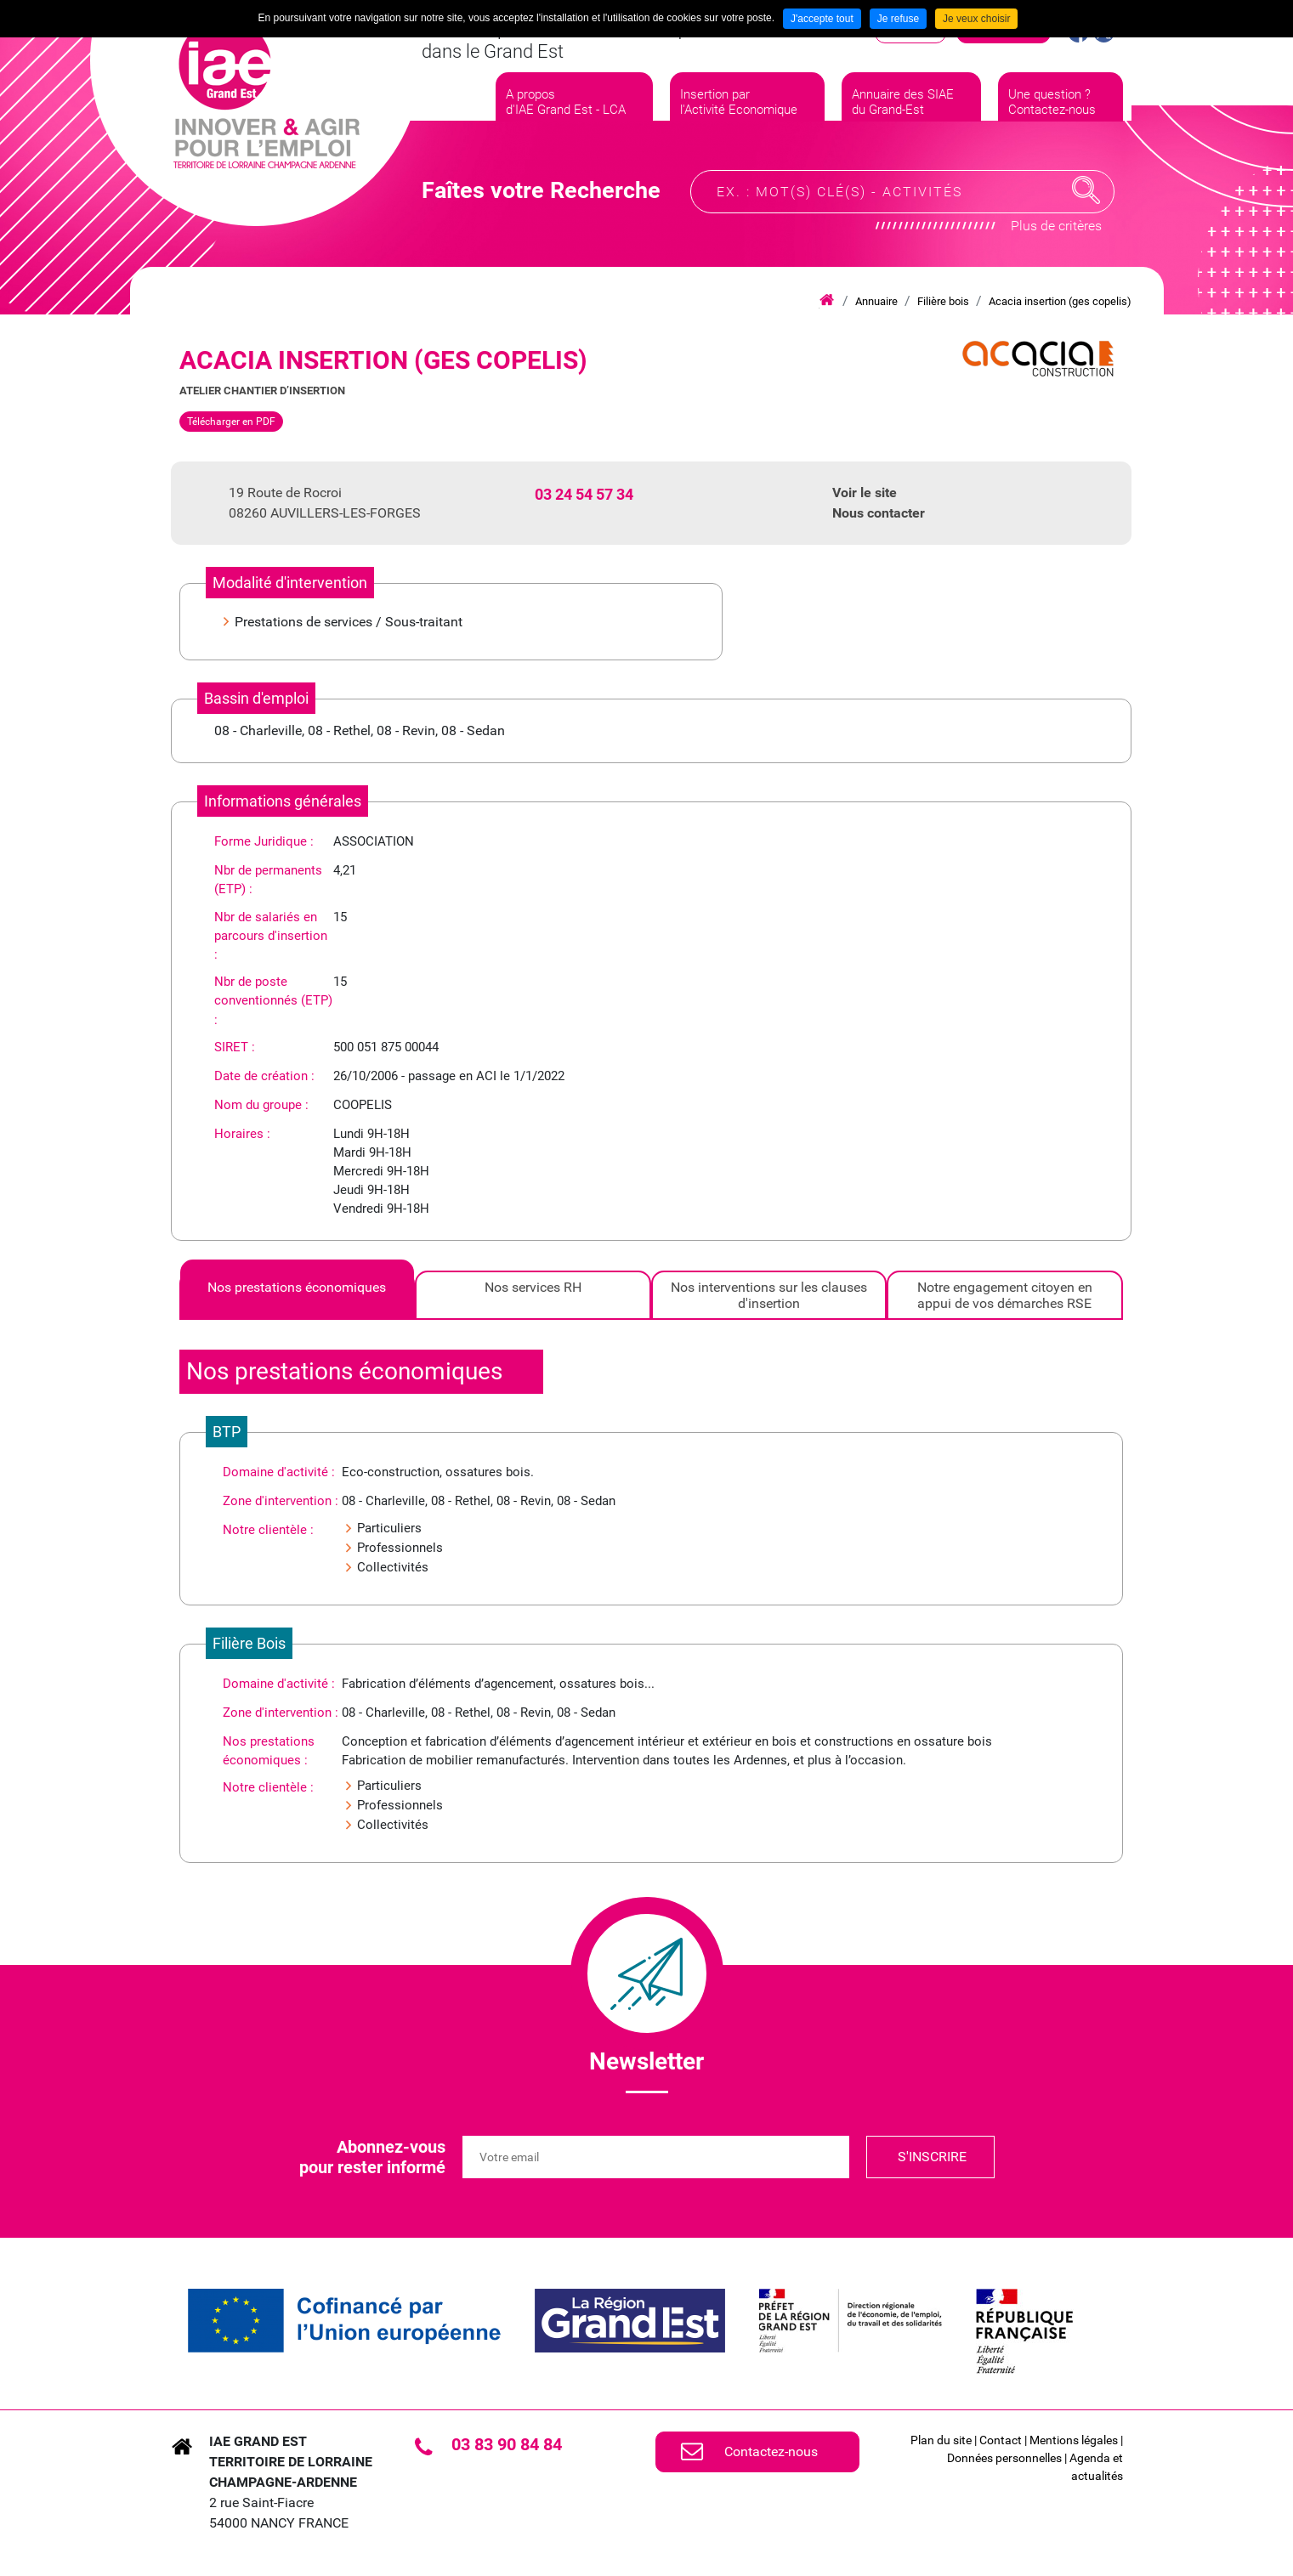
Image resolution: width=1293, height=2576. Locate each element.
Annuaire (876, 301)
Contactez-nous (771, 2451)
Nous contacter (878, 513)
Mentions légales (1073, 2440)
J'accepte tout (822, 19)
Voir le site (864, 492)
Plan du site (941, 2440)
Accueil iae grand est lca (827, 301)
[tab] (297, 1295)
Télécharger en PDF (231, 421)
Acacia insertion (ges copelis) (1060, 301)
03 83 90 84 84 (506, 2444)
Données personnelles (1004, 2458)
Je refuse (898, 19)
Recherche (1086, 190)
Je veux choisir (976, 19)
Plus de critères (1056, 226)
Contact (1000, 2440)
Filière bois (943, 301)
